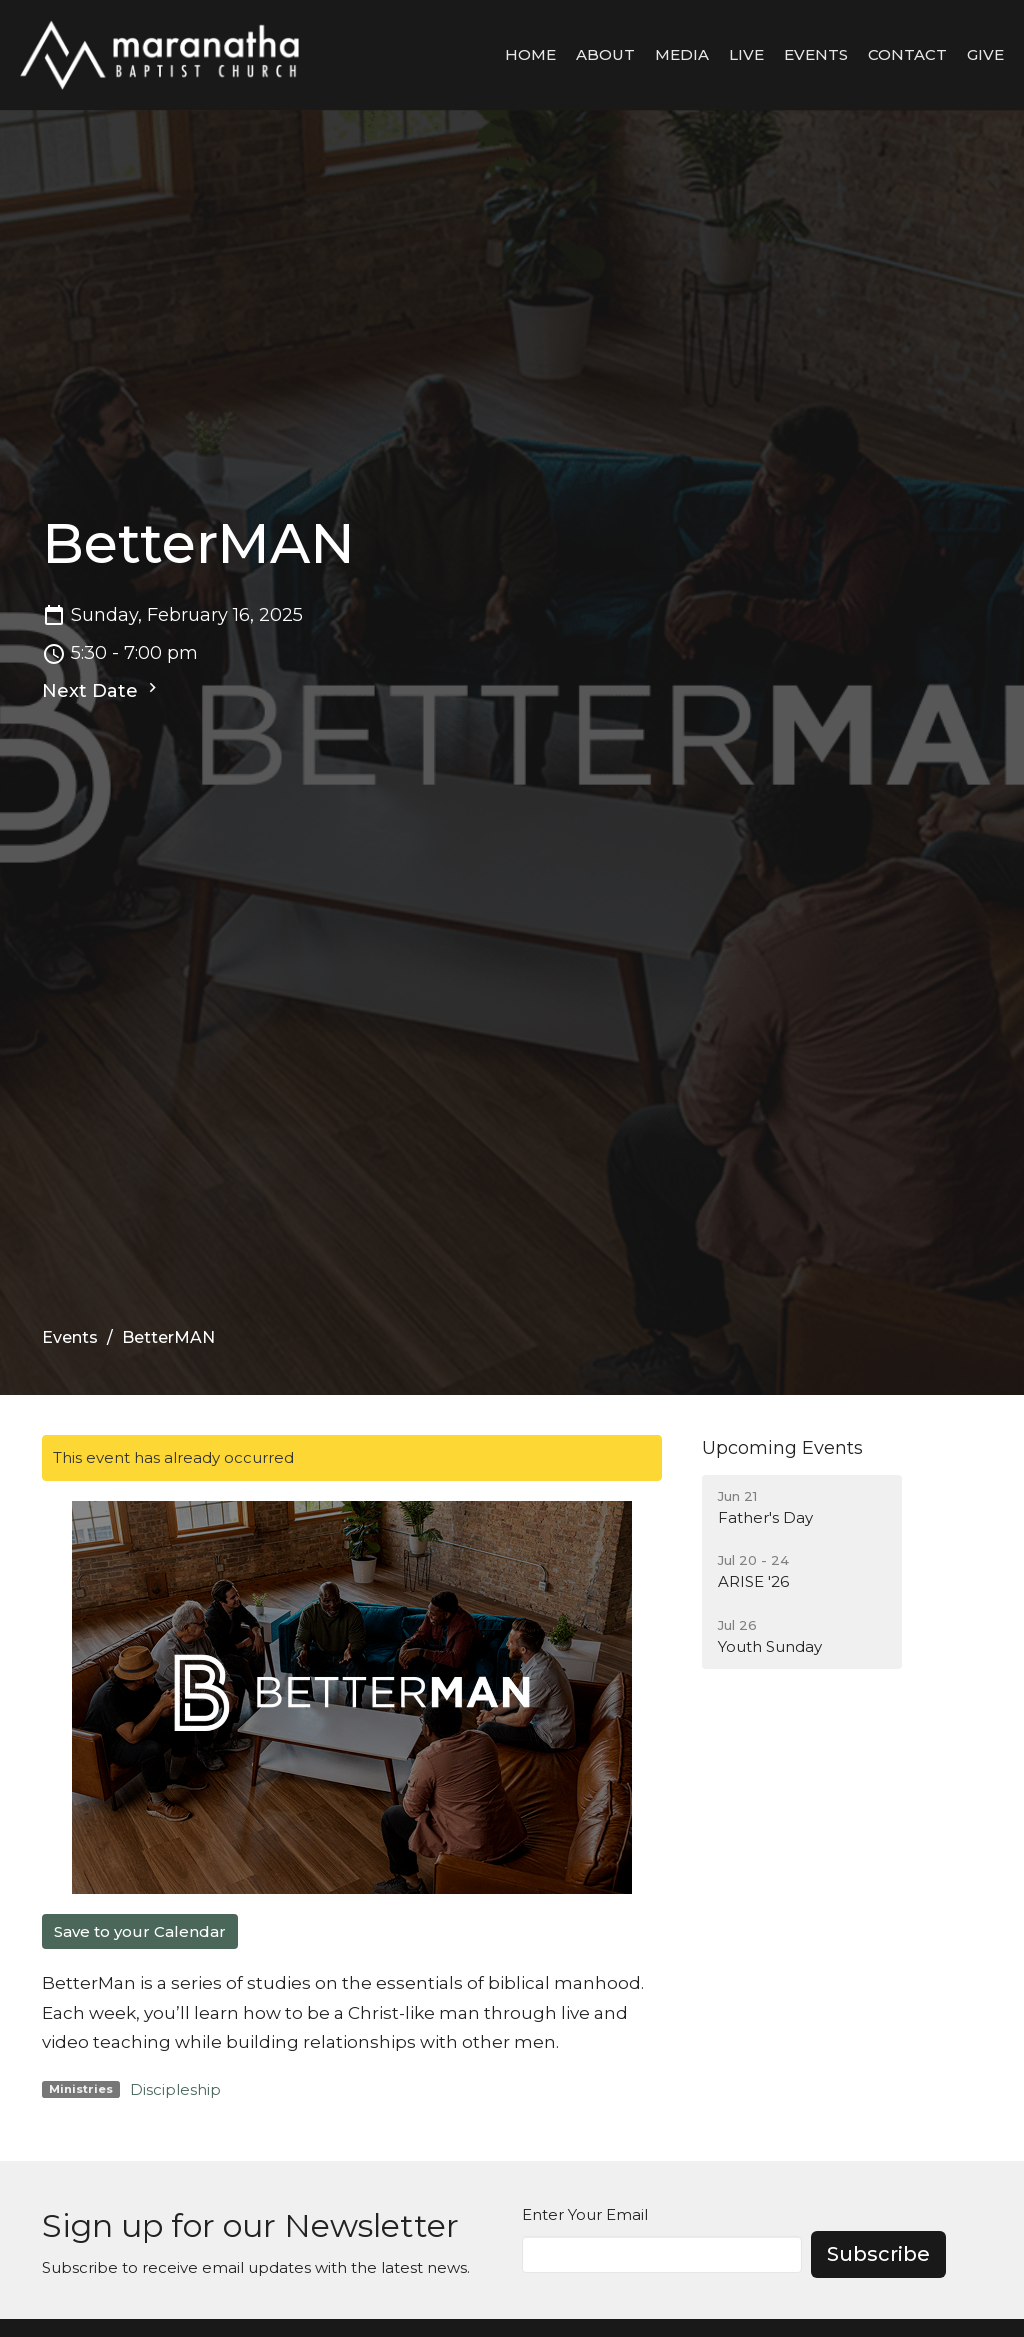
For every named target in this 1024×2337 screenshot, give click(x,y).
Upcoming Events (782, 1448)
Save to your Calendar (140, 1931)
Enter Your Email (585, 2214)
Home (530, 54)
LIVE (746, 54)
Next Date (102, 690)
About (605, 54)
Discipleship (175, 2089)
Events (816, 54)
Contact (907, 54)
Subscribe (878, 2254)
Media (682, 54)
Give (985, 54)
